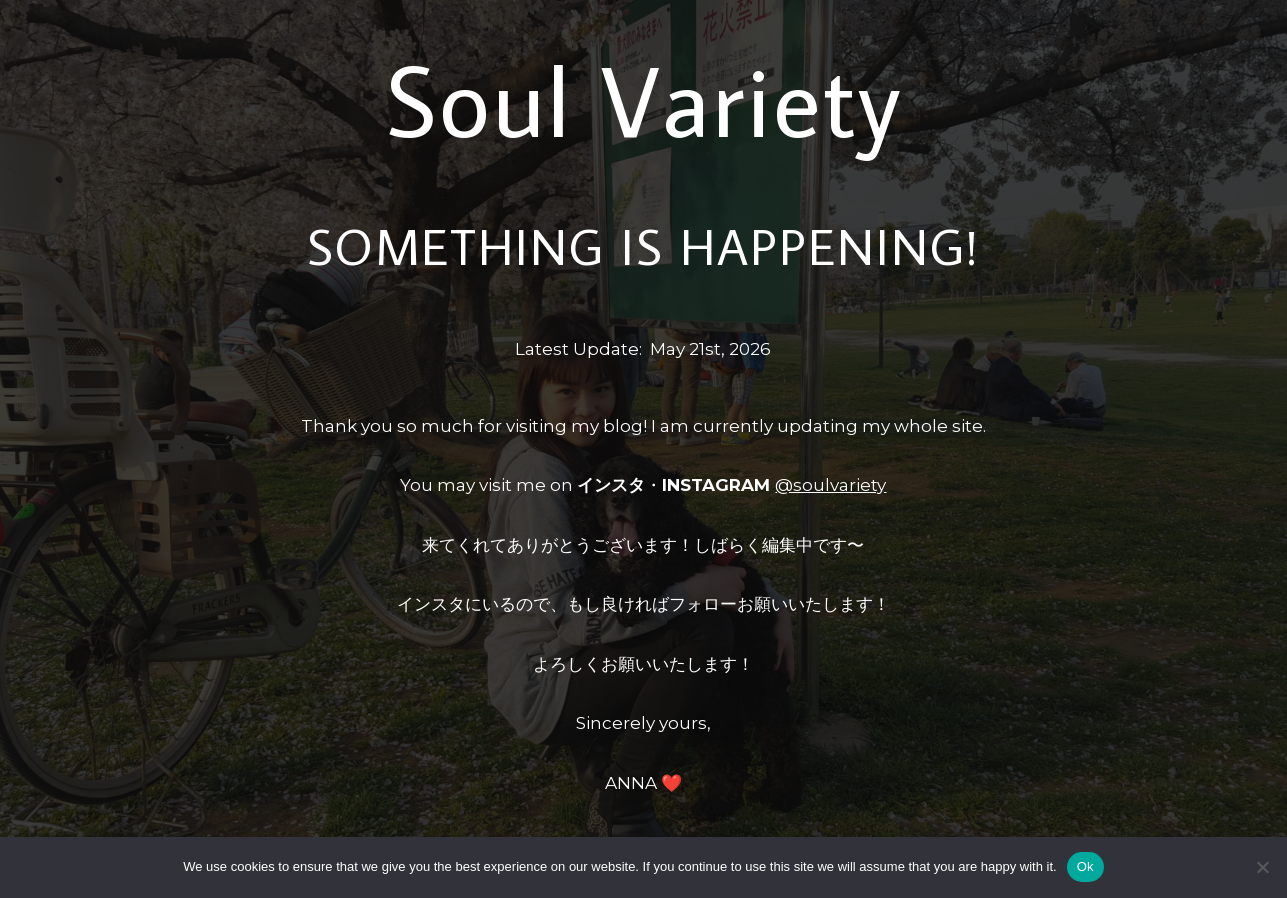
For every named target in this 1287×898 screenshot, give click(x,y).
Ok (1085, 866)
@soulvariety (830, 485)
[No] (1262, 867)
